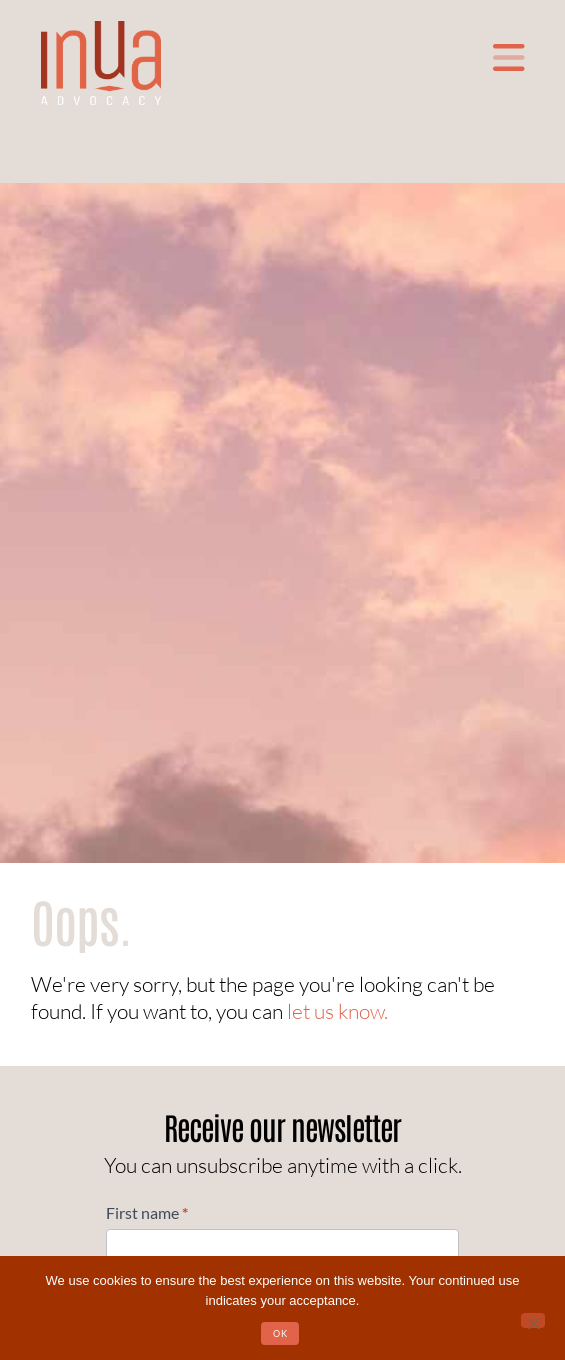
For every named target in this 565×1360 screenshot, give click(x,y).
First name (147, 1213)
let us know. (337, 1011)
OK (280, 1333)
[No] (533, 1320)
